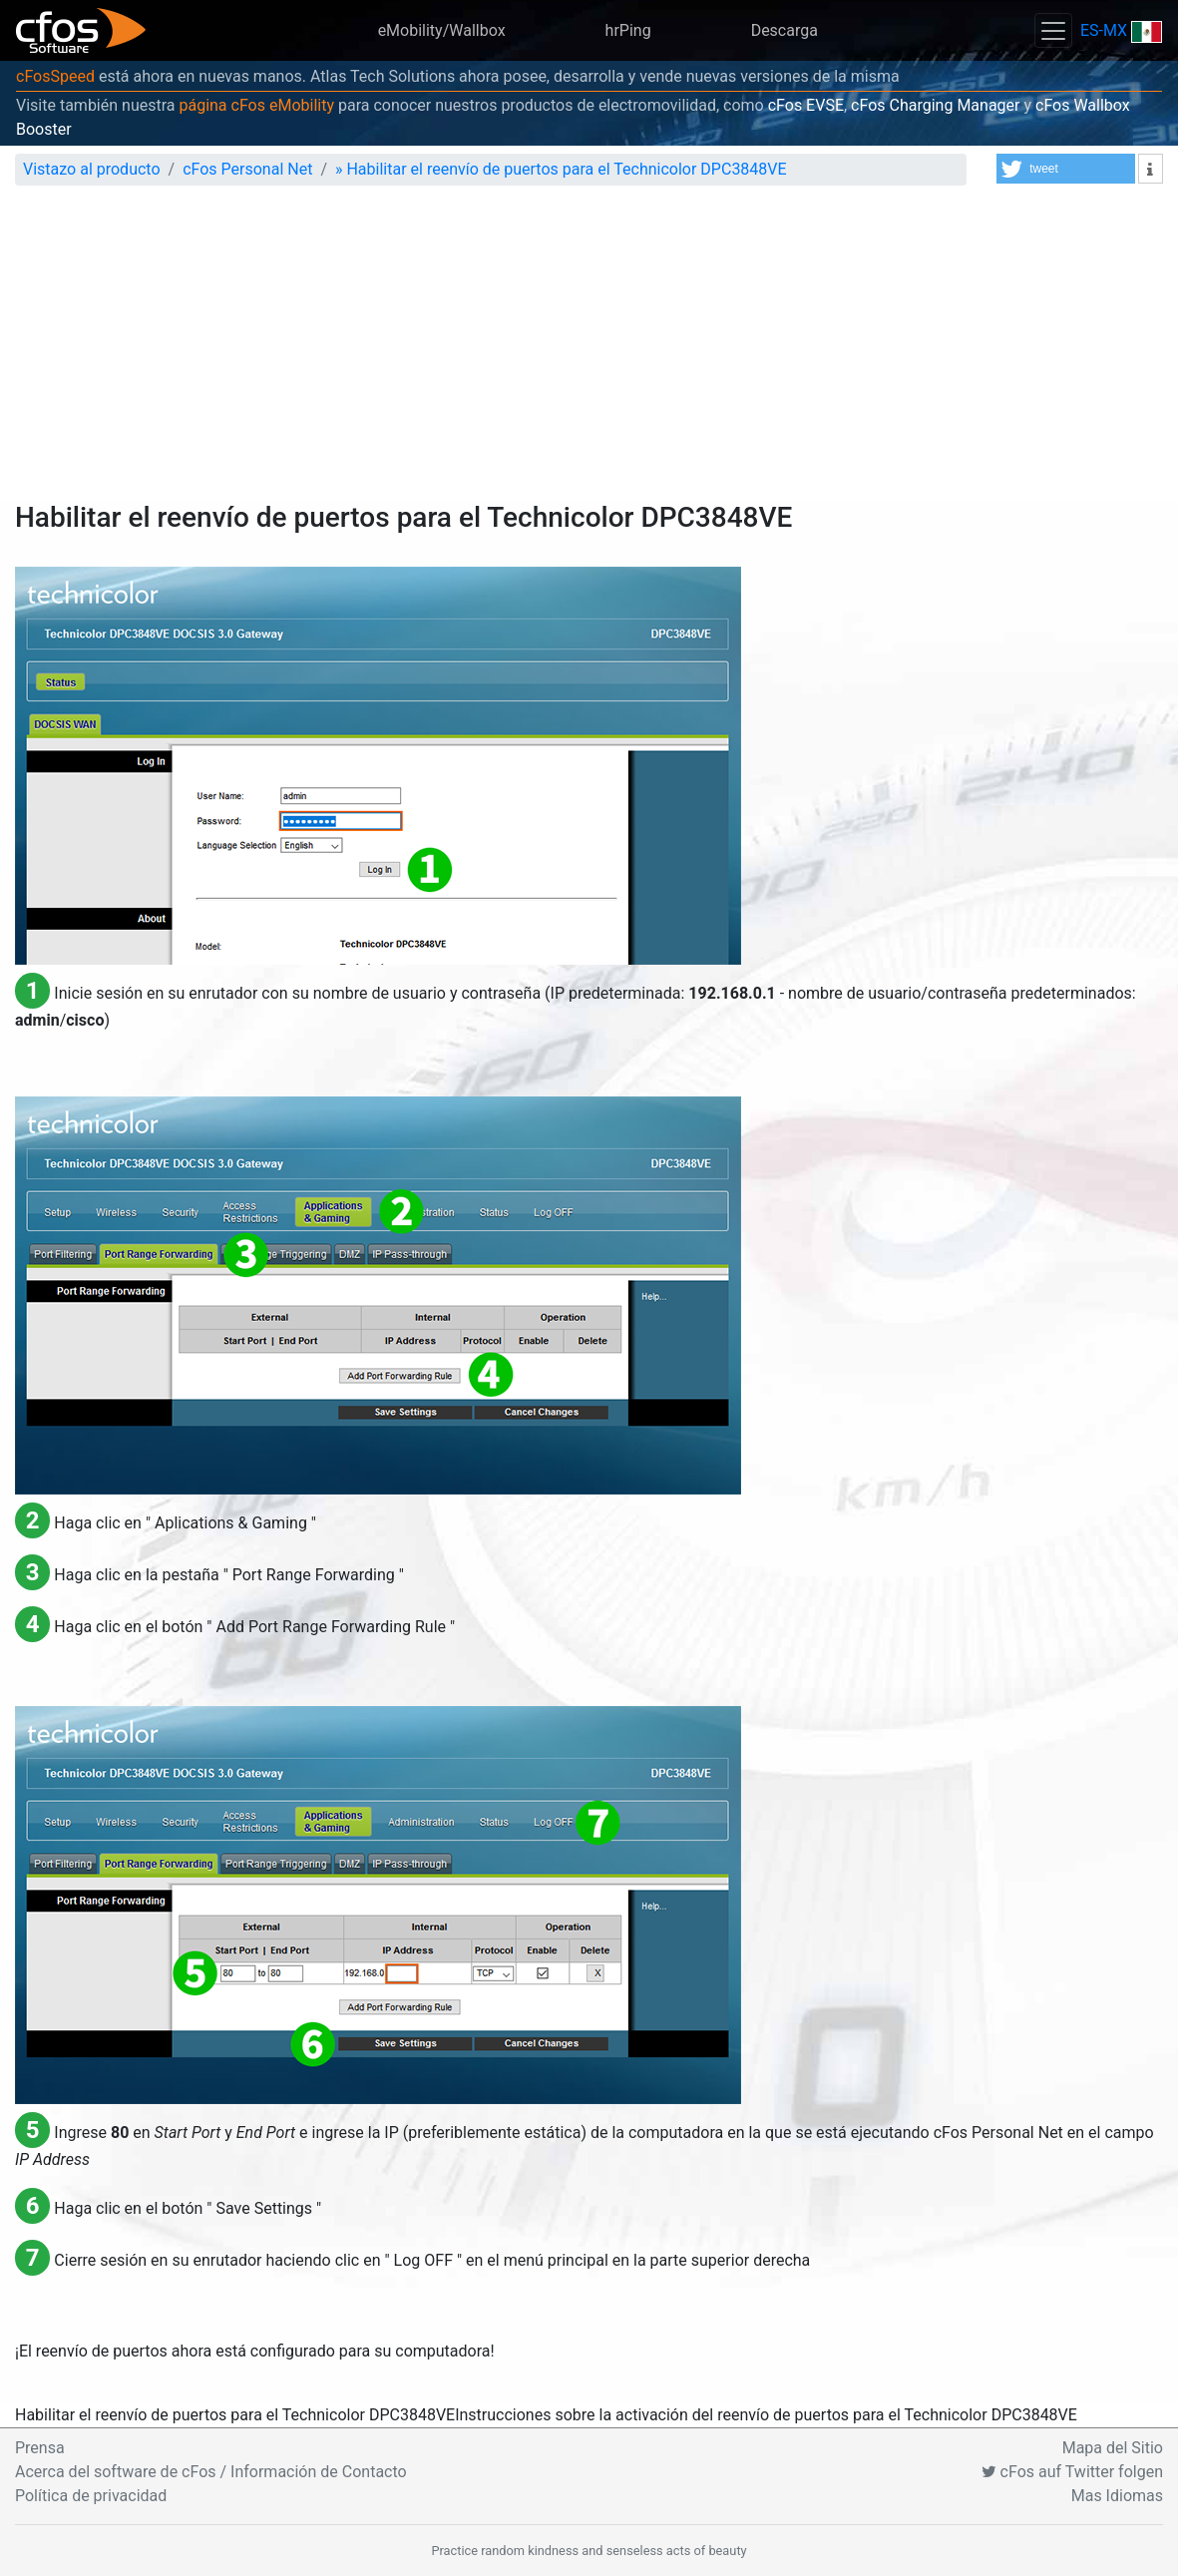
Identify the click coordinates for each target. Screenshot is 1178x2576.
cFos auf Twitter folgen (1072, 2471)
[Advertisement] (589, 351)
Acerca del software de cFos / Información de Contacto (211, 2471)
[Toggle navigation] (1053, 30)
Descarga (784, 30)
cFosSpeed (55, 76)
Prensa (40, 2447)
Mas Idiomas (1117, 2495)
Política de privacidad (91, 2495)
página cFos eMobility (256, 105)
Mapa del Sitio (1112, 2447)
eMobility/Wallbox (442, 30)
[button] (1065, 169)
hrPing (628, 30)
